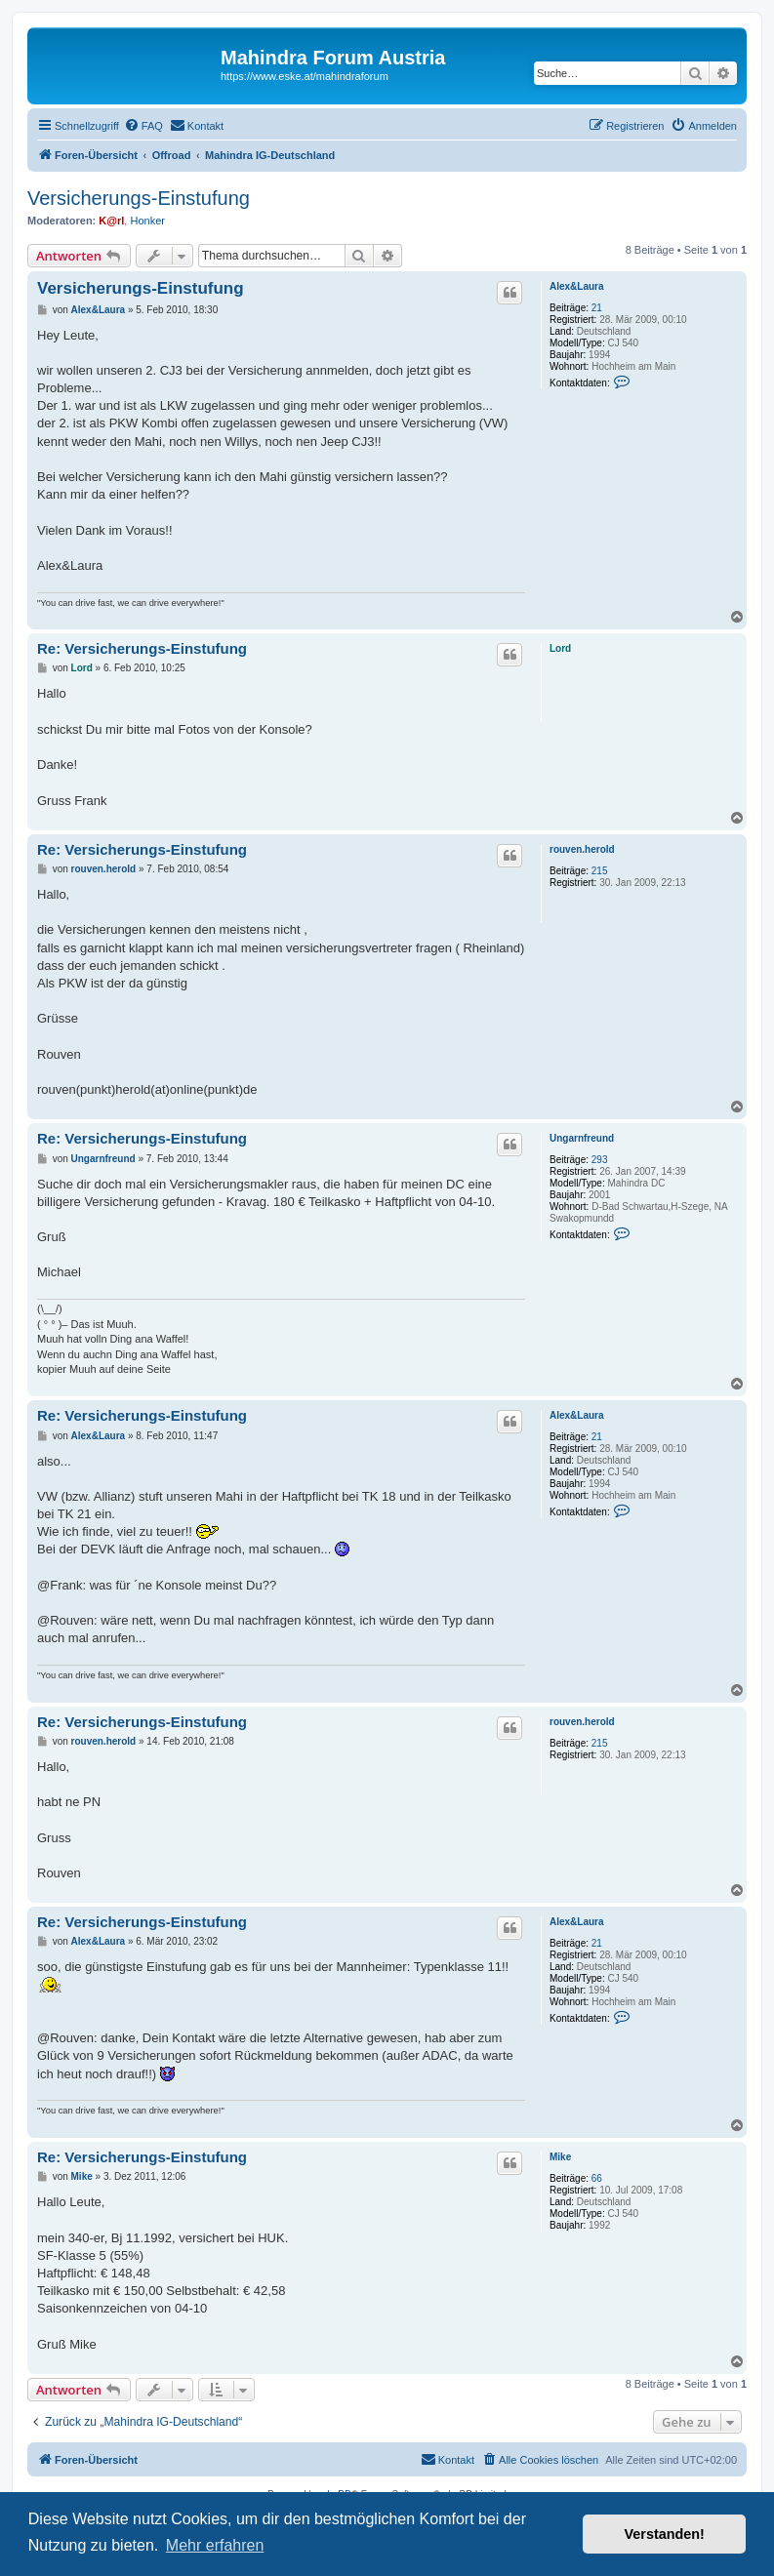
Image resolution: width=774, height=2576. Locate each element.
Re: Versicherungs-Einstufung (142, 648)
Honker (147, 220)
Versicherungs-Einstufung (138, 198)
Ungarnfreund (582, 1138)
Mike (560, 2157)
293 (599, 1159)
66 (596, 2178)
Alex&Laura (577, 286)
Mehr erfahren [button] (215, 2545)
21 (596, 307)
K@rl (111, 220)
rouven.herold (582, 849)
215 (599, 870)
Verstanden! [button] (665, 2534)
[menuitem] (143, 126)
